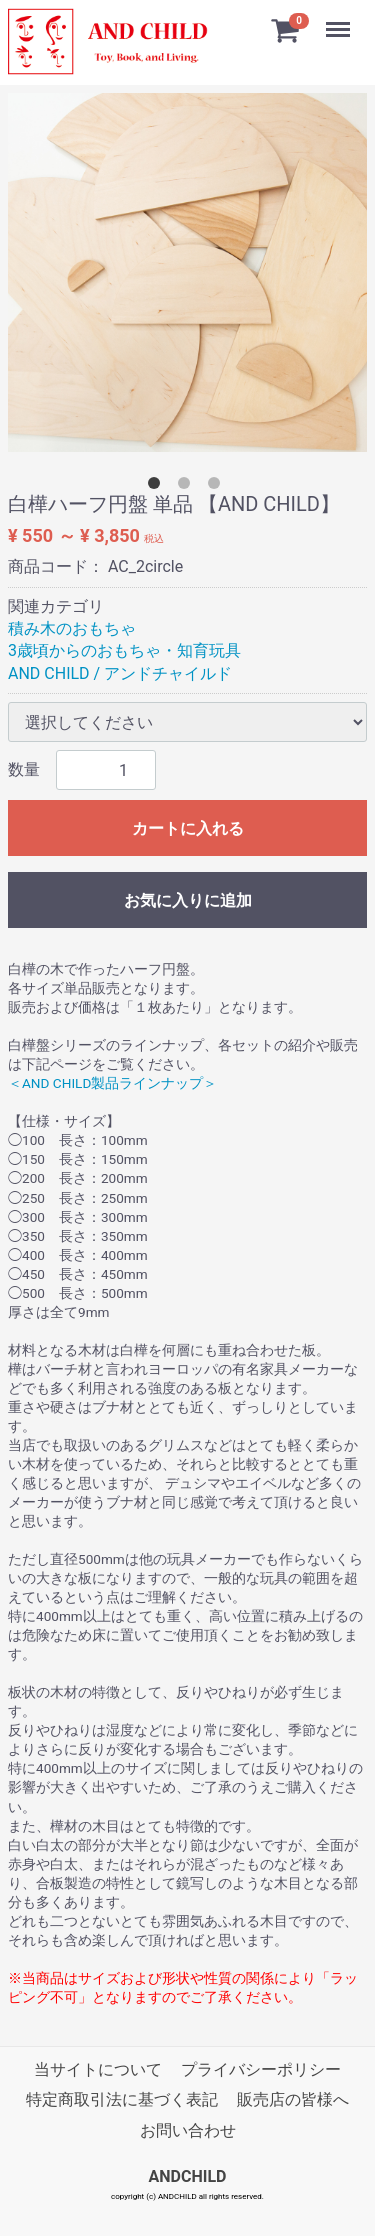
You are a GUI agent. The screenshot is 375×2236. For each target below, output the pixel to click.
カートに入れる (188, 828)
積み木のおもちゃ (72, 628)
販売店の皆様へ (293, 2099)
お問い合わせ (188, 2130)
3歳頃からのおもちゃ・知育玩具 (124, 650)
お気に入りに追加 (188, 900)
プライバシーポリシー (261, 2069)
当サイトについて (98, 2069)
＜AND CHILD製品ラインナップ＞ (112, 1083)
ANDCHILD (188, 2176)
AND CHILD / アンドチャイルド (120, 673)
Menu (340, 20)
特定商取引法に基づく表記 (122, 2099)
